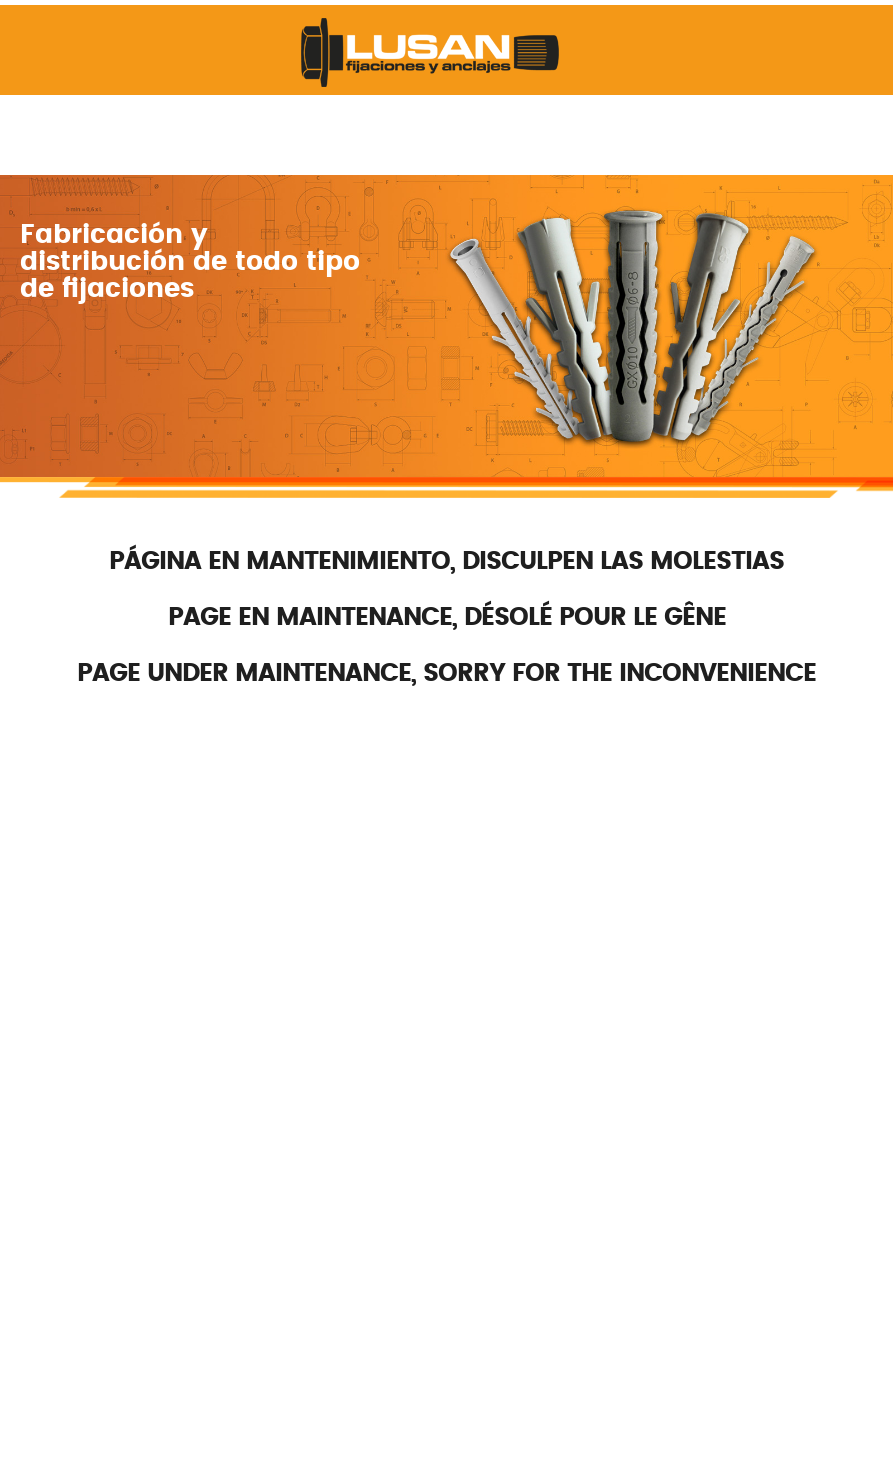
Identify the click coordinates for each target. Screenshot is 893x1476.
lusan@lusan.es (410, 828)
